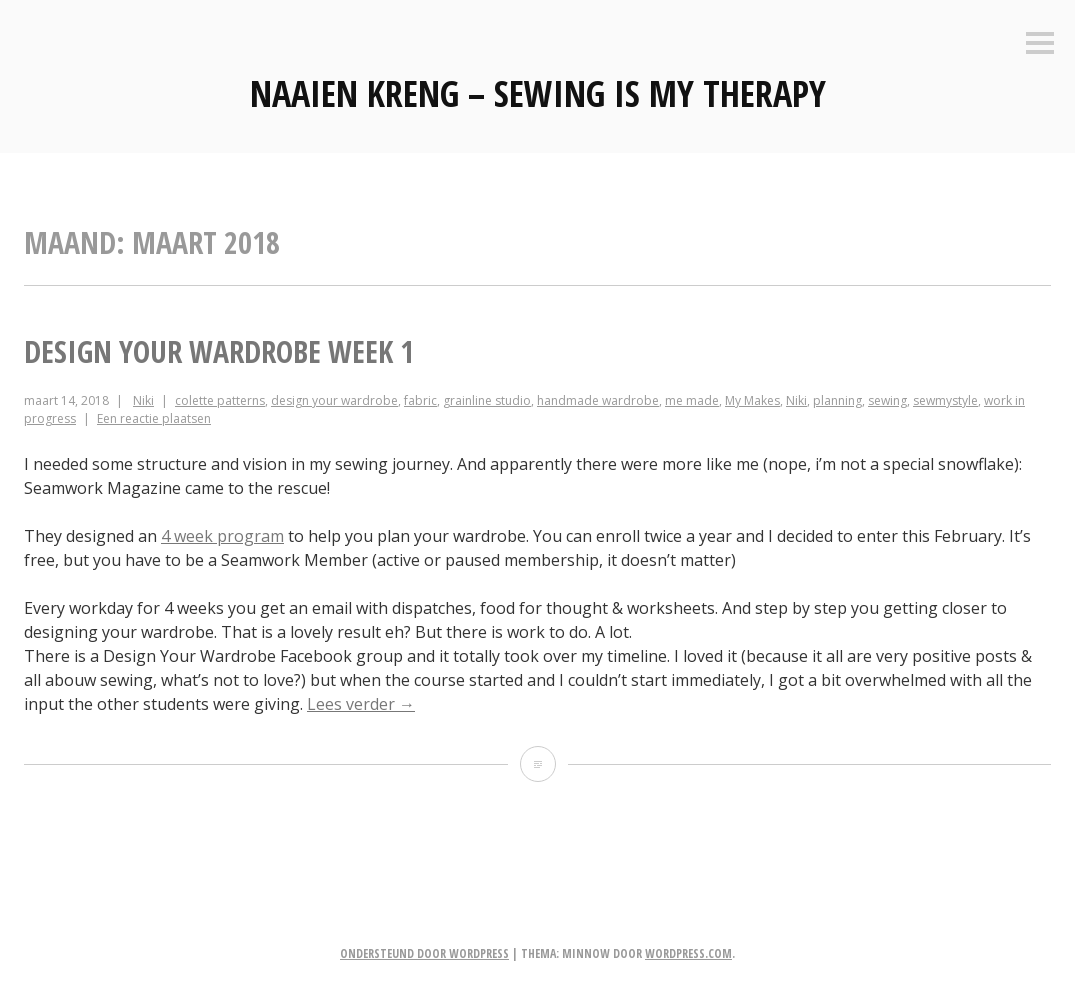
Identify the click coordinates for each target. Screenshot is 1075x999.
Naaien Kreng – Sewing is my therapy (538, 93)
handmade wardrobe (598, 400)
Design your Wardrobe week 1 (219, 351)
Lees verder (361, 704)
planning (837, 400)
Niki (143, 400)
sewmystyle (945, 400)
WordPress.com (688, 953)
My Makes (752, 400)
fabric (420, 400)
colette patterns (220, 400)
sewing (887, 400)
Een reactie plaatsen (154, 418)
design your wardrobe (334, 400)
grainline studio (487, 400)
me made (692, 400)
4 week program (222, 536)
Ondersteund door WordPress (424, 953)
